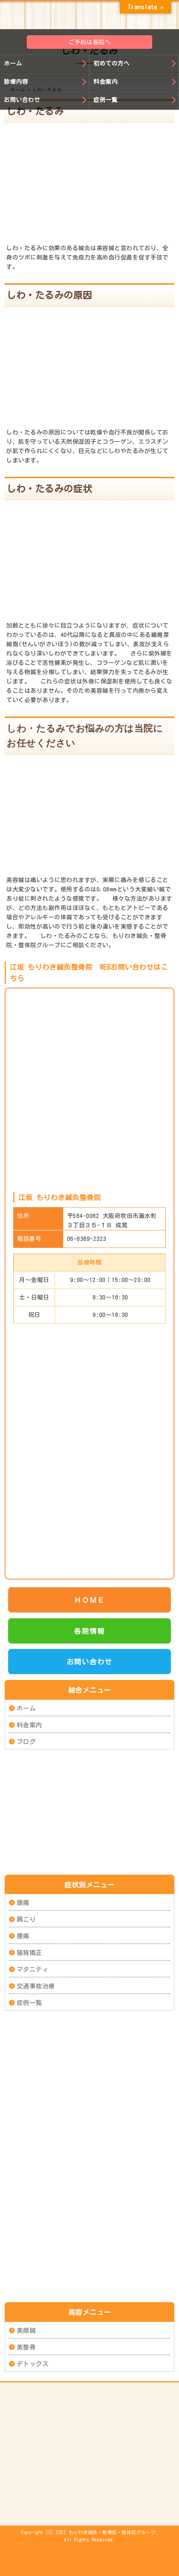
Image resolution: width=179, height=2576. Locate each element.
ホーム (13, 63)
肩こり (26, 1919)
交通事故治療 (36, 1986)
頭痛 (23, 1903)
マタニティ (33, 1969)
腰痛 (23, 1936)
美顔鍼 (26, 2330)
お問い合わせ (22, 100)
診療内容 (16, 82)
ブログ (26, 1741)
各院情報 (89, 1631)
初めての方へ (111, 63)
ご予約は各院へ (90, 42)
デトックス (33, 2363)
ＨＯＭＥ (89, 1600)
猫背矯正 (29, 1953)
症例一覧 (105, 100)
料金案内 (105, 82)
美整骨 (26, 2347)
